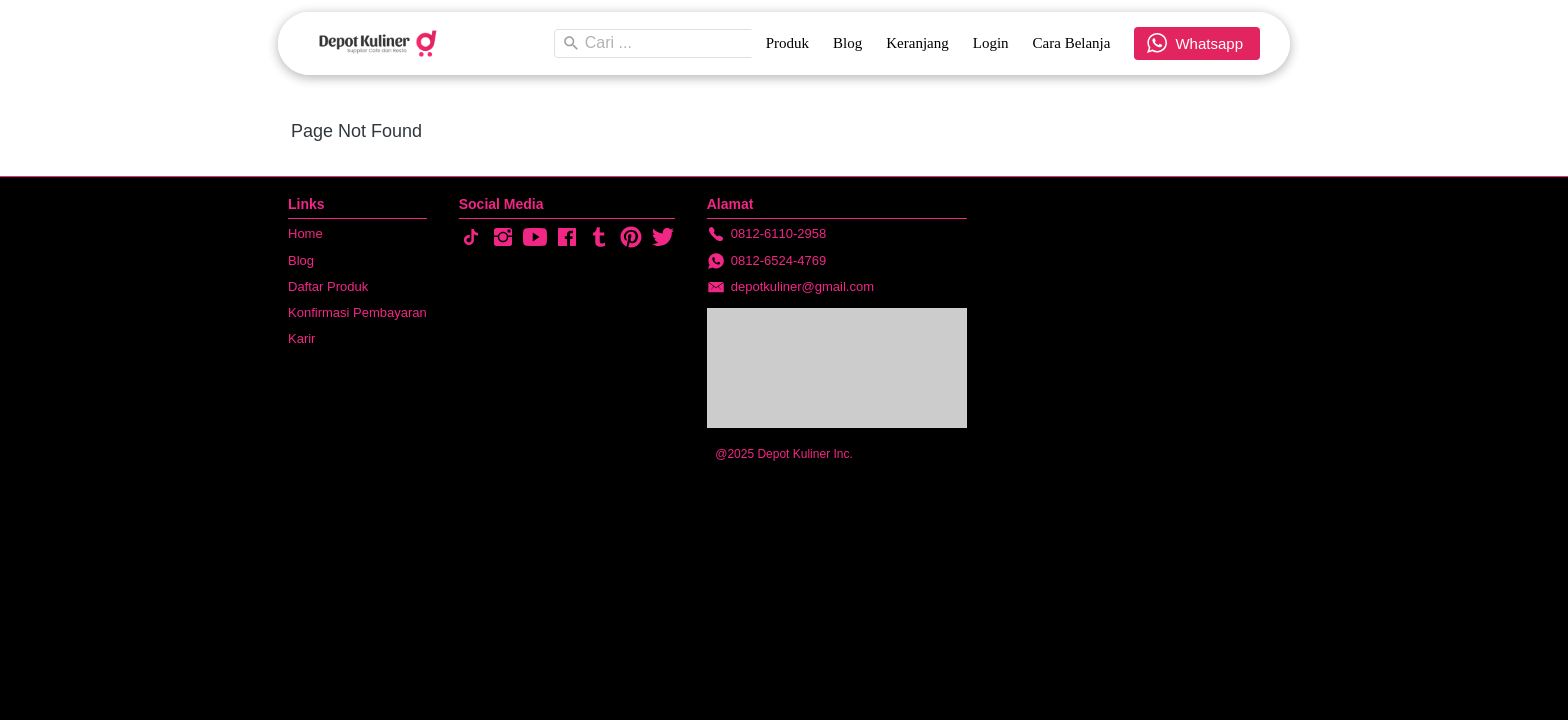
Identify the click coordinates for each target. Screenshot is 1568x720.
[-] (471, 238)
